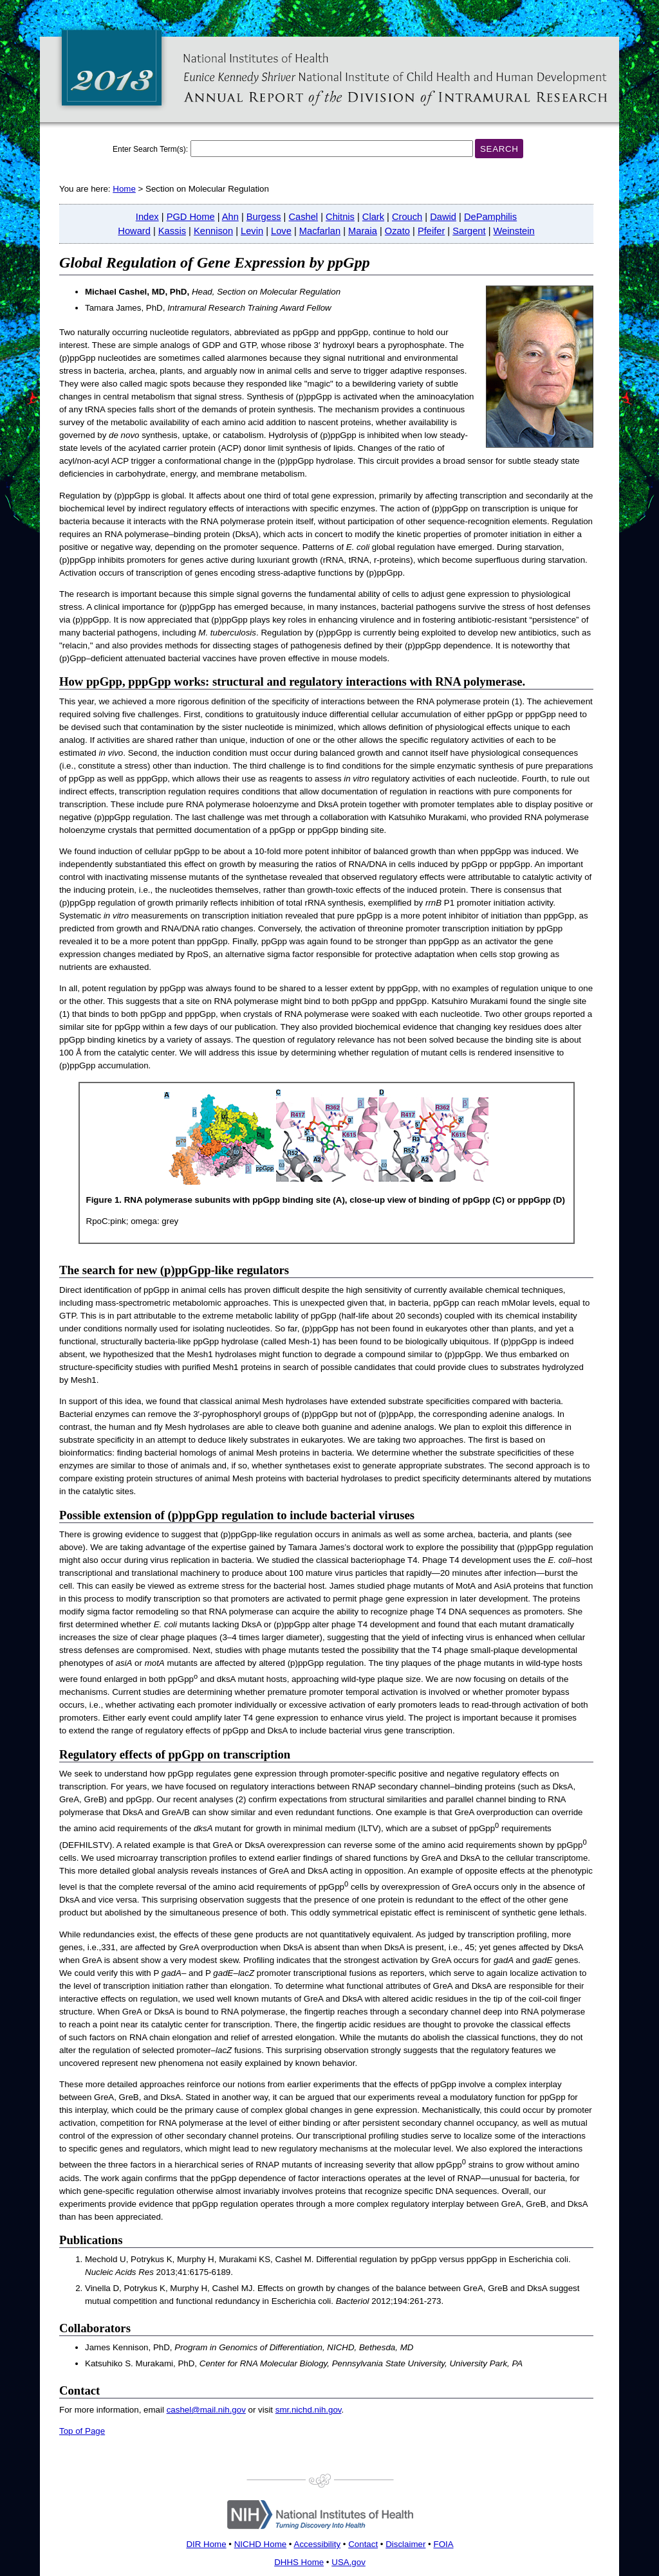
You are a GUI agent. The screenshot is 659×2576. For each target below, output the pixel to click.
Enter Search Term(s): (150, 149)
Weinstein (514, 231)
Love (281, 231)
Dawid (443, 217)
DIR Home (206, 2544)
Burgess (263, 217)
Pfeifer (431, 231)
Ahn (230, 217)
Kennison (213, 231)
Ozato (397, 231)
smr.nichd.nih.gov (308, 2410)
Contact (363, 2544)
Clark (373, 217)
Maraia (362, 231)
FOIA (443, 2544)
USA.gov (348, 2562)
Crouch (407, 217)
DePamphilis (490, 217)
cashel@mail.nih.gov (206, 2410)
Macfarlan (319, 231)
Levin (252, 231)
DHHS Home (299, 2562)
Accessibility (317, 2544)
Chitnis (340, 217)
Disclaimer (405, 2544)
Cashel (304, 217)
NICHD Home (260, 2544)
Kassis (172, 231)
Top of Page (82, 2431)
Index (147, 217)
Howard (134, 231)
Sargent (468, 231)
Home (124, 189)
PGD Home (191, 217)
